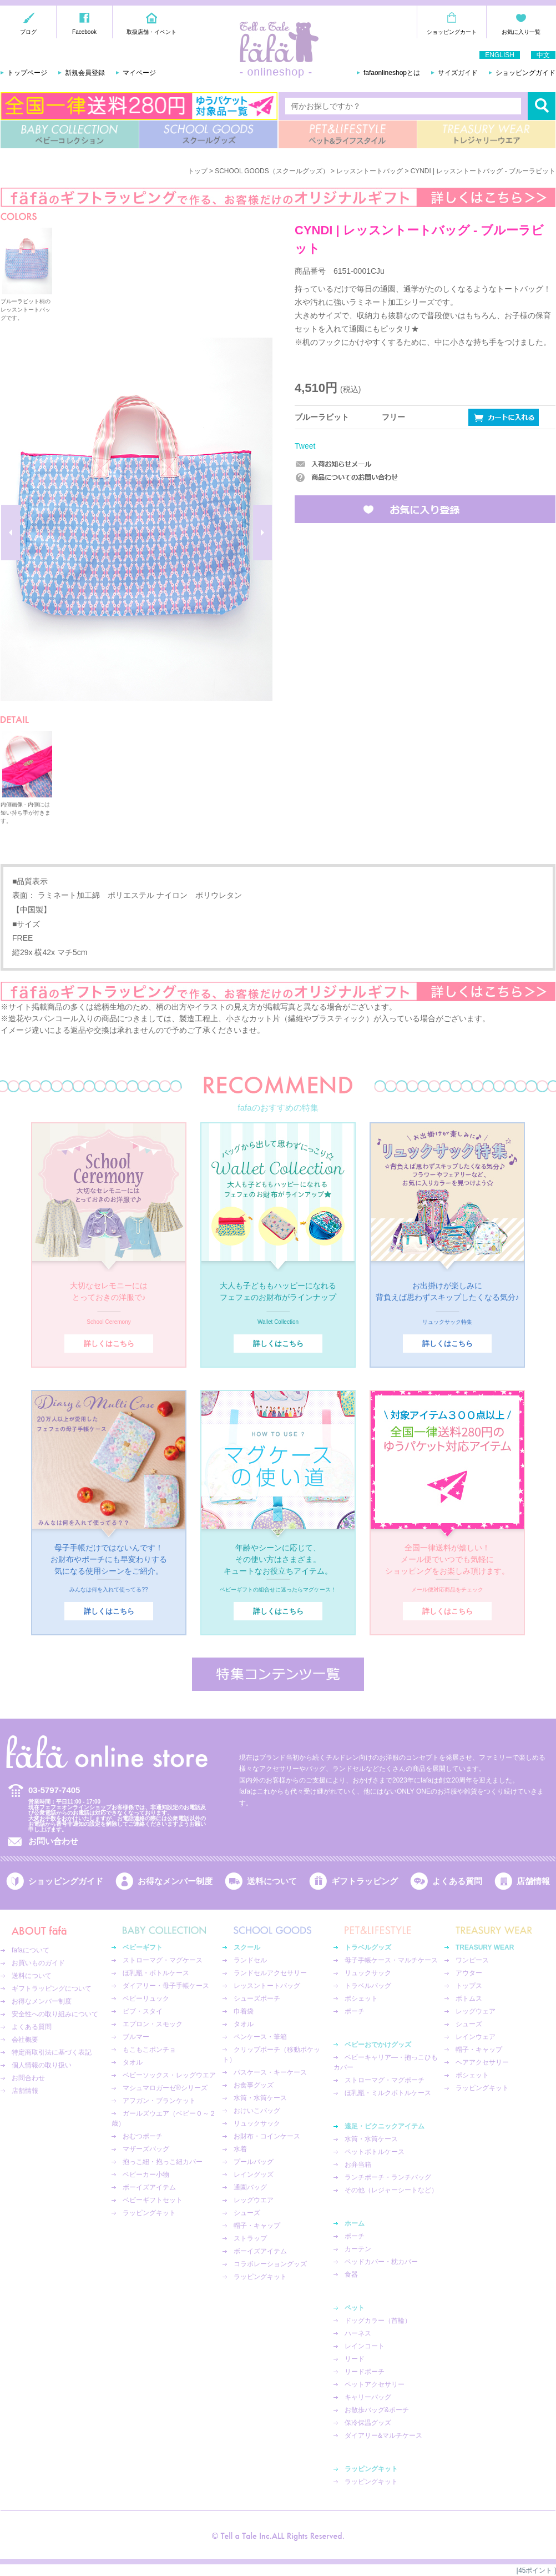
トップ (198, 171)
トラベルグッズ (368, 1947)
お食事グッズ (254, 2085)
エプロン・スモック (153, 2024)
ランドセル (250, 1960)
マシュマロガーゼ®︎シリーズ (165, 2088)
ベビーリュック (146, 1998)
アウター (469, 1973)
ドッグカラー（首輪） (378, 2320)
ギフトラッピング (364, 1881)
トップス (469, 1986)
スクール (247, 1947)
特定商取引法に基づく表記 (52, 2052)
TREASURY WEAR (486, 134)
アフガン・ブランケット (159, 2101)
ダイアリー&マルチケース (383, 2435)
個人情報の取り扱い (42, 2065)
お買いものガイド (38, 1963)
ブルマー (136, 2037)
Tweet (305, 445)
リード (355, 2359)
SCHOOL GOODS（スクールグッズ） (271, 171)
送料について (272, 1881)
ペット (355, 2308)
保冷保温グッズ (368, 2423)
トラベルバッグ (368, 1986)
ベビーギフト (143, 1947)
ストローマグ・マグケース (163, 1960)
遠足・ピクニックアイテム (384, 2126)
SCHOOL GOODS (208, 134)
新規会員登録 (85, 73)
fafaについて (30, 1950)
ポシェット (361, 1998)
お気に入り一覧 (521, 32)
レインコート (365, 2346)
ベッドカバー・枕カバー (381, 2262)
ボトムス (469, 1998)
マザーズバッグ (146, 2149)
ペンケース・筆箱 (260, 2037)
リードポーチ (365, 2372)
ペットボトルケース (375, 2152)
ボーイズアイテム (149, 2187)
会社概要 (25, 2039)
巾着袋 (244, 2011)
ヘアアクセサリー (482, 2062)
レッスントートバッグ (369, 171)
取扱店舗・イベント (151, 32)
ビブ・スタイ (143, 2011)
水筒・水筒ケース (260, 2098)
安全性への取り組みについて (55, 2014)
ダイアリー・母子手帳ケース (166, 1986)
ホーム (355, 2223)
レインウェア (476, 2037)
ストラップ (250, 2238)
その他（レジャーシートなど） (391, 2190)
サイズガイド (458, 73)
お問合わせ (28, 2078)
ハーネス (358, 2333)
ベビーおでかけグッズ (378, 2044)
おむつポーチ (143, 2136)
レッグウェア (476, 2011)
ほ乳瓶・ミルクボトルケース (388, 2093)
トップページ (27, 73)
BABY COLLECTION (70, 134)
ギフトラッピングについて (52, 1988)
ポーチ (355, 2011)
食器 (351, 2274)
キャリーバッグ (368, 2397)
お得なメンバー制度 (175, 1881)
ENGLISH (499, 55)
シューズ (247, 2213)
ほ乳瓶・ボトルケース (156, 1973)
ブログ (28, 32)
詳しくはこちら (109, 1343)
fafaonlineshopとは (391, 73)
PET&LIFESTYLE (348, 134)
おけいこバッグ (257, 2111)
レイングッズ (254, 2174)
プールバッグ (254, 2162)
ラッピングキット (149, 2213)
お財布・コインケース (267, 2136)
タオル (133, 2062)
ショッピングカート (452, 32)
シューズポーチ (257, 1998)
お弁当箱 (358, 2164)
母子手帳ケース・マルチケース (391, 1960)
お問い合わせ (53, 1841)
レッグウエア (254, 2200)
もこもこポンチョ (149, 2049)
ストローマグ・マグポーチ (384, 2080)
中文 (543, 55)
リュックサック (257, 2123)
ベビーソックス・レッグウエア (169, 2075)
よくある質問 (457, 1881)
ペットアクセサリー (375, 2384)
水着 (240, 2149)
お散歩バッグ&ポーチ (377, 2410)
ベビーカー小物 (146, 2174)
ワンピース (472, 1960)
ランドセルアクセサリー (270, 1973)
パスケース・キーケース (270, 2072)
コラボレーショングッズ (270, 2264)
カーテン (358, 2249)
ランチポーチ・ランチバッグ (388, 2177)
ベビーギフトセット (153, 2200)
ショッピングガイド (525, 73)
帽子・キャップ (257, 2225)
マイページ (139, 73)
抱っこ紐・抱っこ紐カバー (163, 2162)
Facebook (84, 32)
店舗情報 (533, 1881)
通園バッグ (250, 2187)
